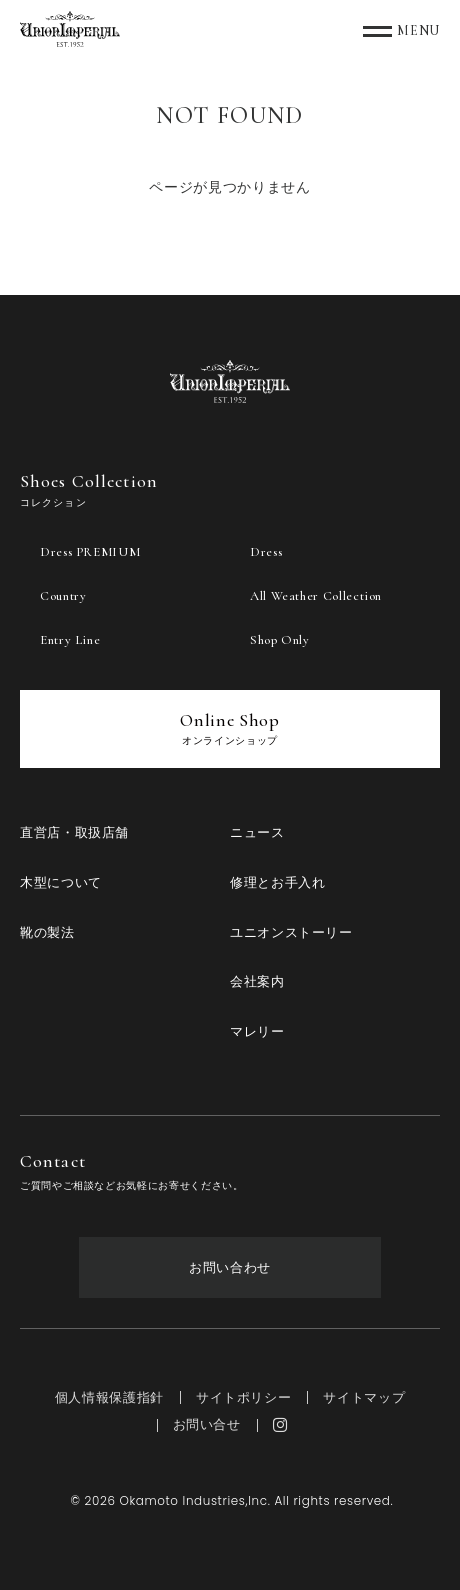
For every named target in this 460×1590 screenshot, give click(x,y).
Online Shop (229, 727)
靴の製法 (47, 932)
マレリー (257, 1031)
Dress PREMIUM (90, 552)
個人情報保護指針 (109, 1397)
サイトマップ (364, 1397)
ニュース (257, 832)
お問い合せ (207, 1424)
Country (63, 596)
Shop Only (280, 640)
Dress (266, 552)
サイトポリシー (243, 1397)
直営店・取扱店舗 (74, 832)
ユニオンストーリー (291, 932)
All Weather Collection (316, 596)
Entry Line (70, 640)
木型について (61, 882)
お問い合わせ (230, 1267)
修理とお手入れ (277, 882)
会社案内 (257, 981)
